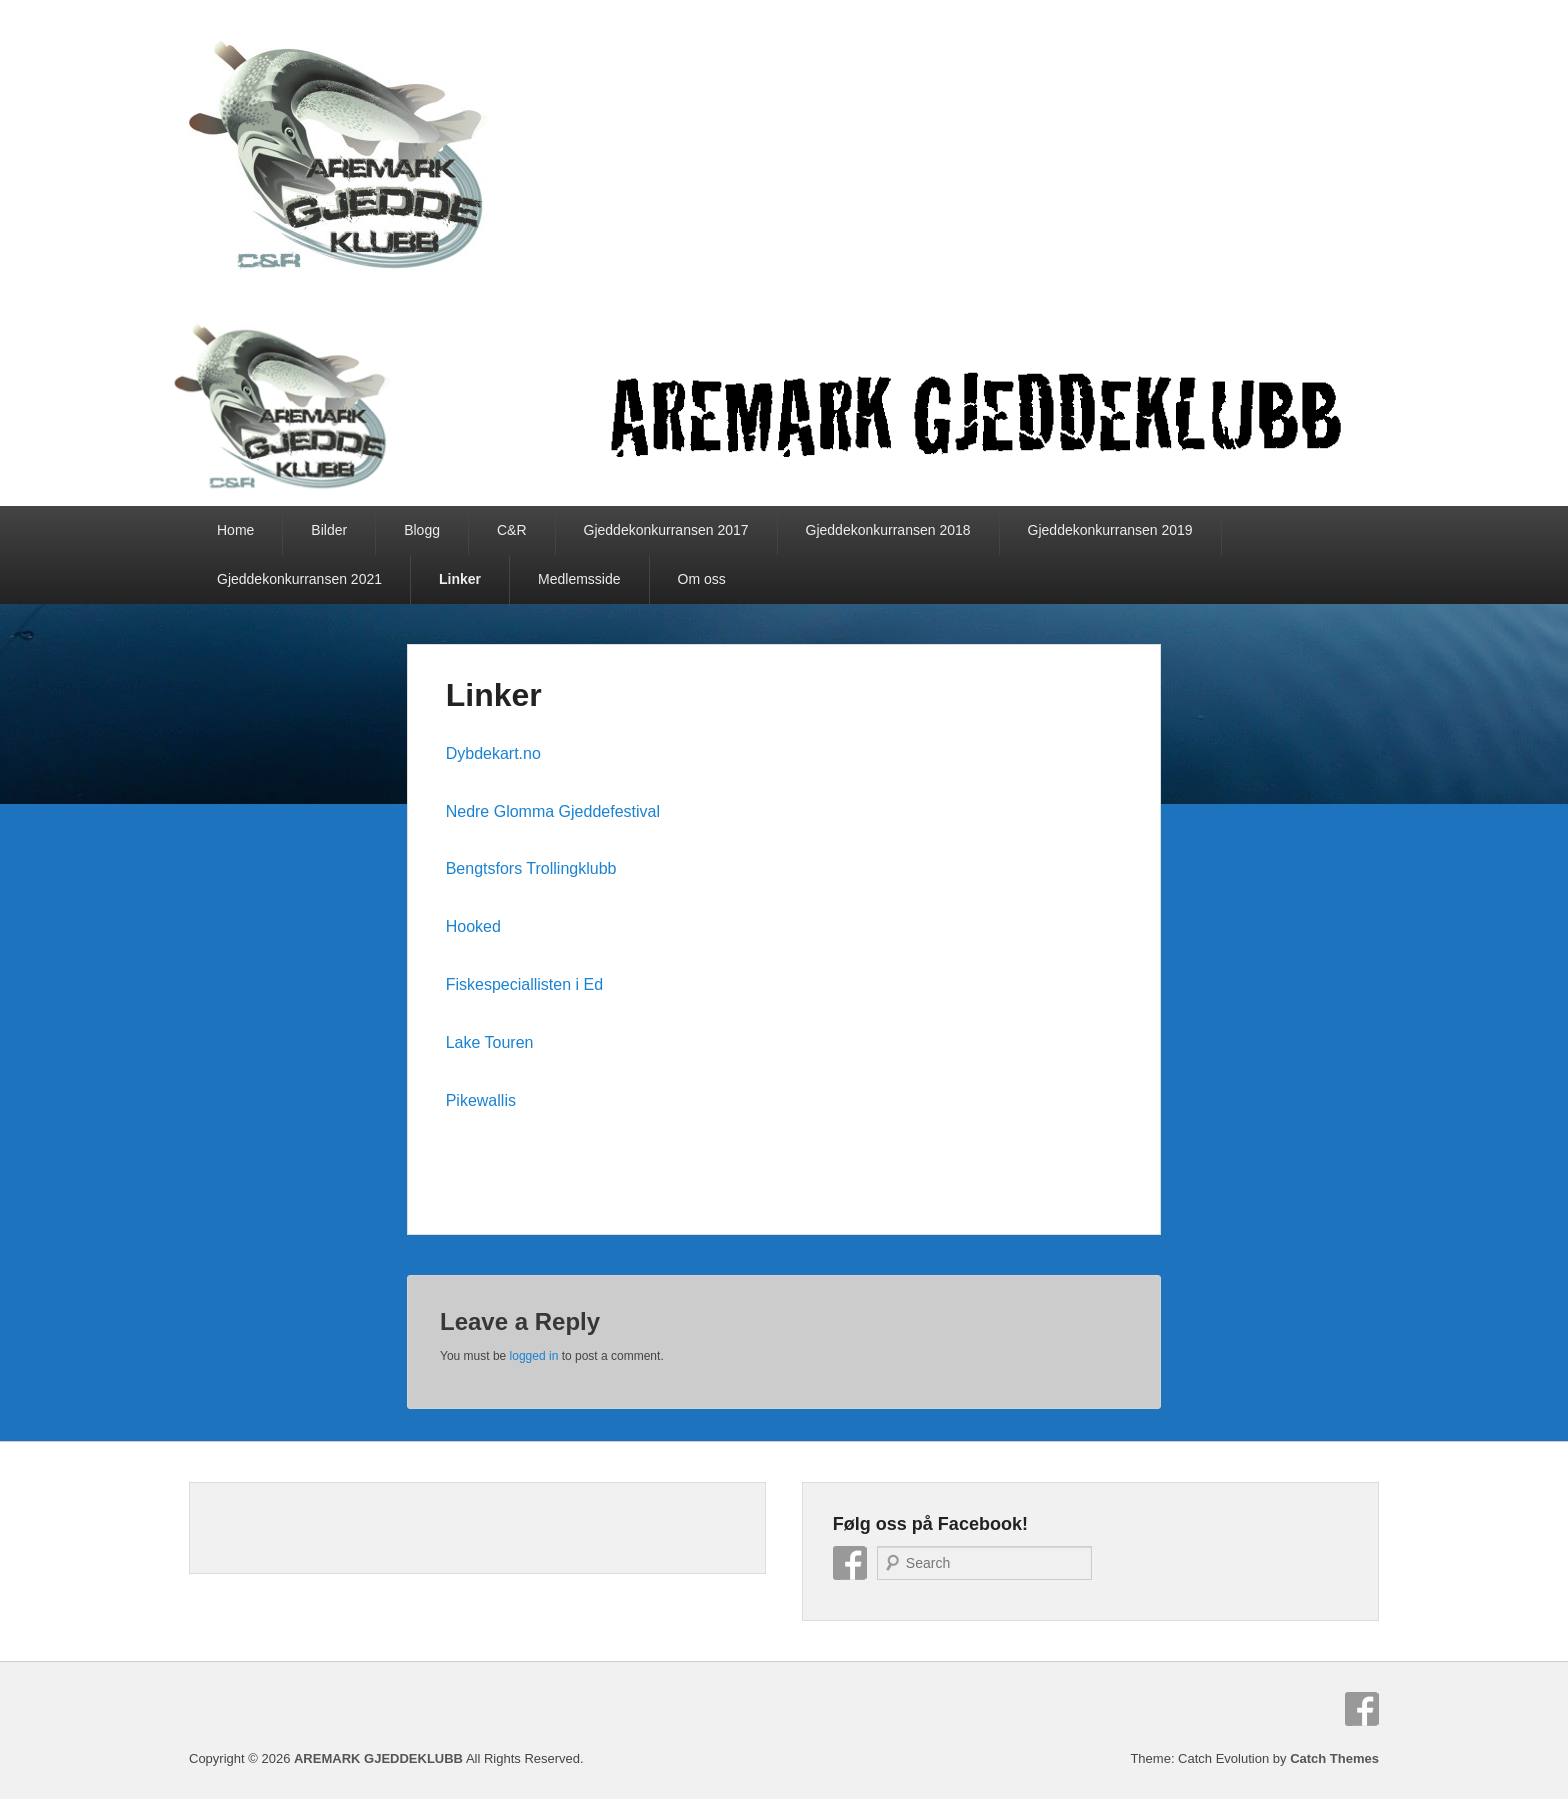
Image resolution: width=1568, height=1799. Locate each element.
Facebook (850, 1563)
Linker (460, 579)
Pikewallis (481, 1100)
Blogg (422, 530)
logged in (534, 1356)
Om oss (702, 579)
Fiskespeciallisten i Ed (524, 984)
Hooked (473, 926)
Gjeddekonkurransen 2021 (299, 579)
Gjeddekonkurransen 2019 (1110, 530)
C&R (512, 530)
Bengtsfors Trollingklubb (531, 868)
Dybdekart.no (493, 753)
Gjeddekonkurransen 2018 (888, 530)
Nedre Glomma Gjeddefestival (553, 811)
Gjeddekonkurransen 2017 (666, 530)
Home (235, 530)
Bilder (329, 530)
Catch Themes (1334, 1758)
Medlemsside (579, 579)
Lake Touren (490, 1042)
